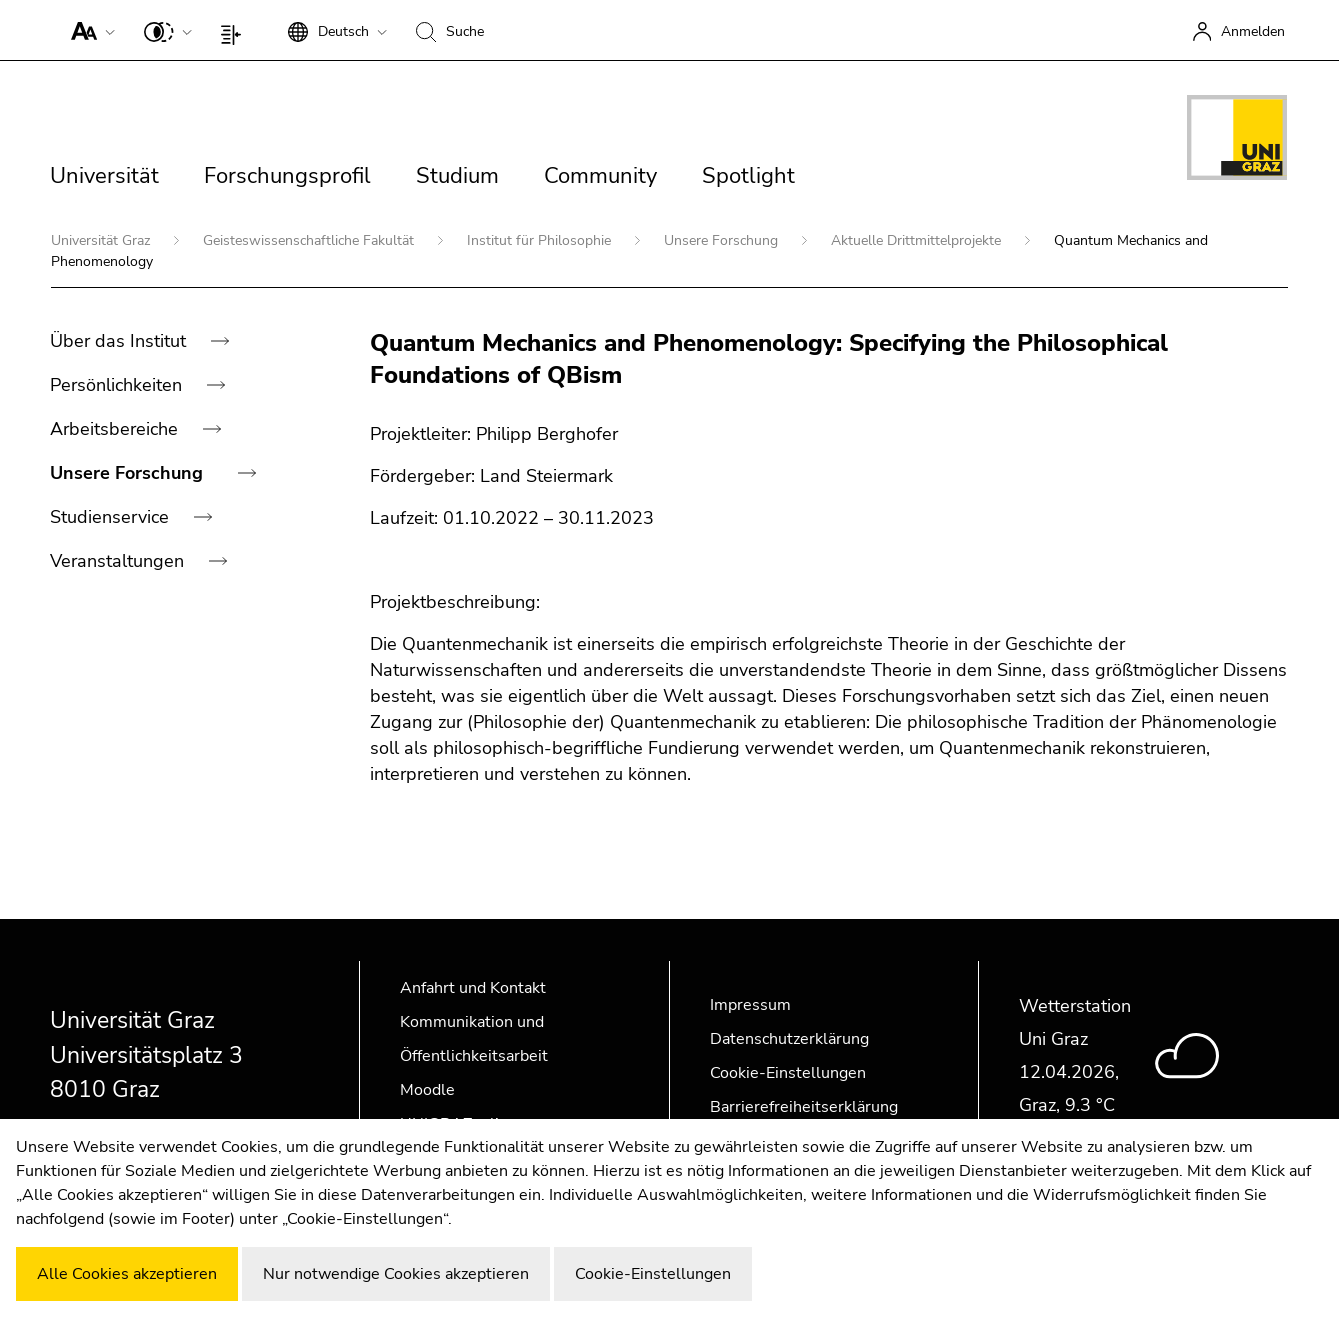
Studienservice (112, 517)
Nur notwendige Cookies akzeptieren (396, 1274)
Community (600, 176)
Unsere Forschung (723, 240)
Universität (104, 176)
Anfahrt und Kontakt (473, 988)
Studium (457, 176)
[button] (88, 30)
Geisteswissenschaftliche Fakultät (310, 240)
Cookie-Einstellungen (788, 1073)
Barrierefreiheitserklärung (804, 1107)
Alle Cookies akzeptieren (127, 1274)
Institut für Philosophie (541, 240)
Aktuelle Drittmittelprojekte (918, 240)
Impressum (750, 1005)
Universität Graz (102, 240)
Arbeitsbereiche (116, 429)
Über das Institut (120, 341)
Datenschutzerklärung (789, 1039)
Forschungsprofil (287, 176)
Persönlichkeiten (118, 385)
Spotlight (748, 176)
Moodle (427, 1090)
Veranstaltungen (119, 561)
